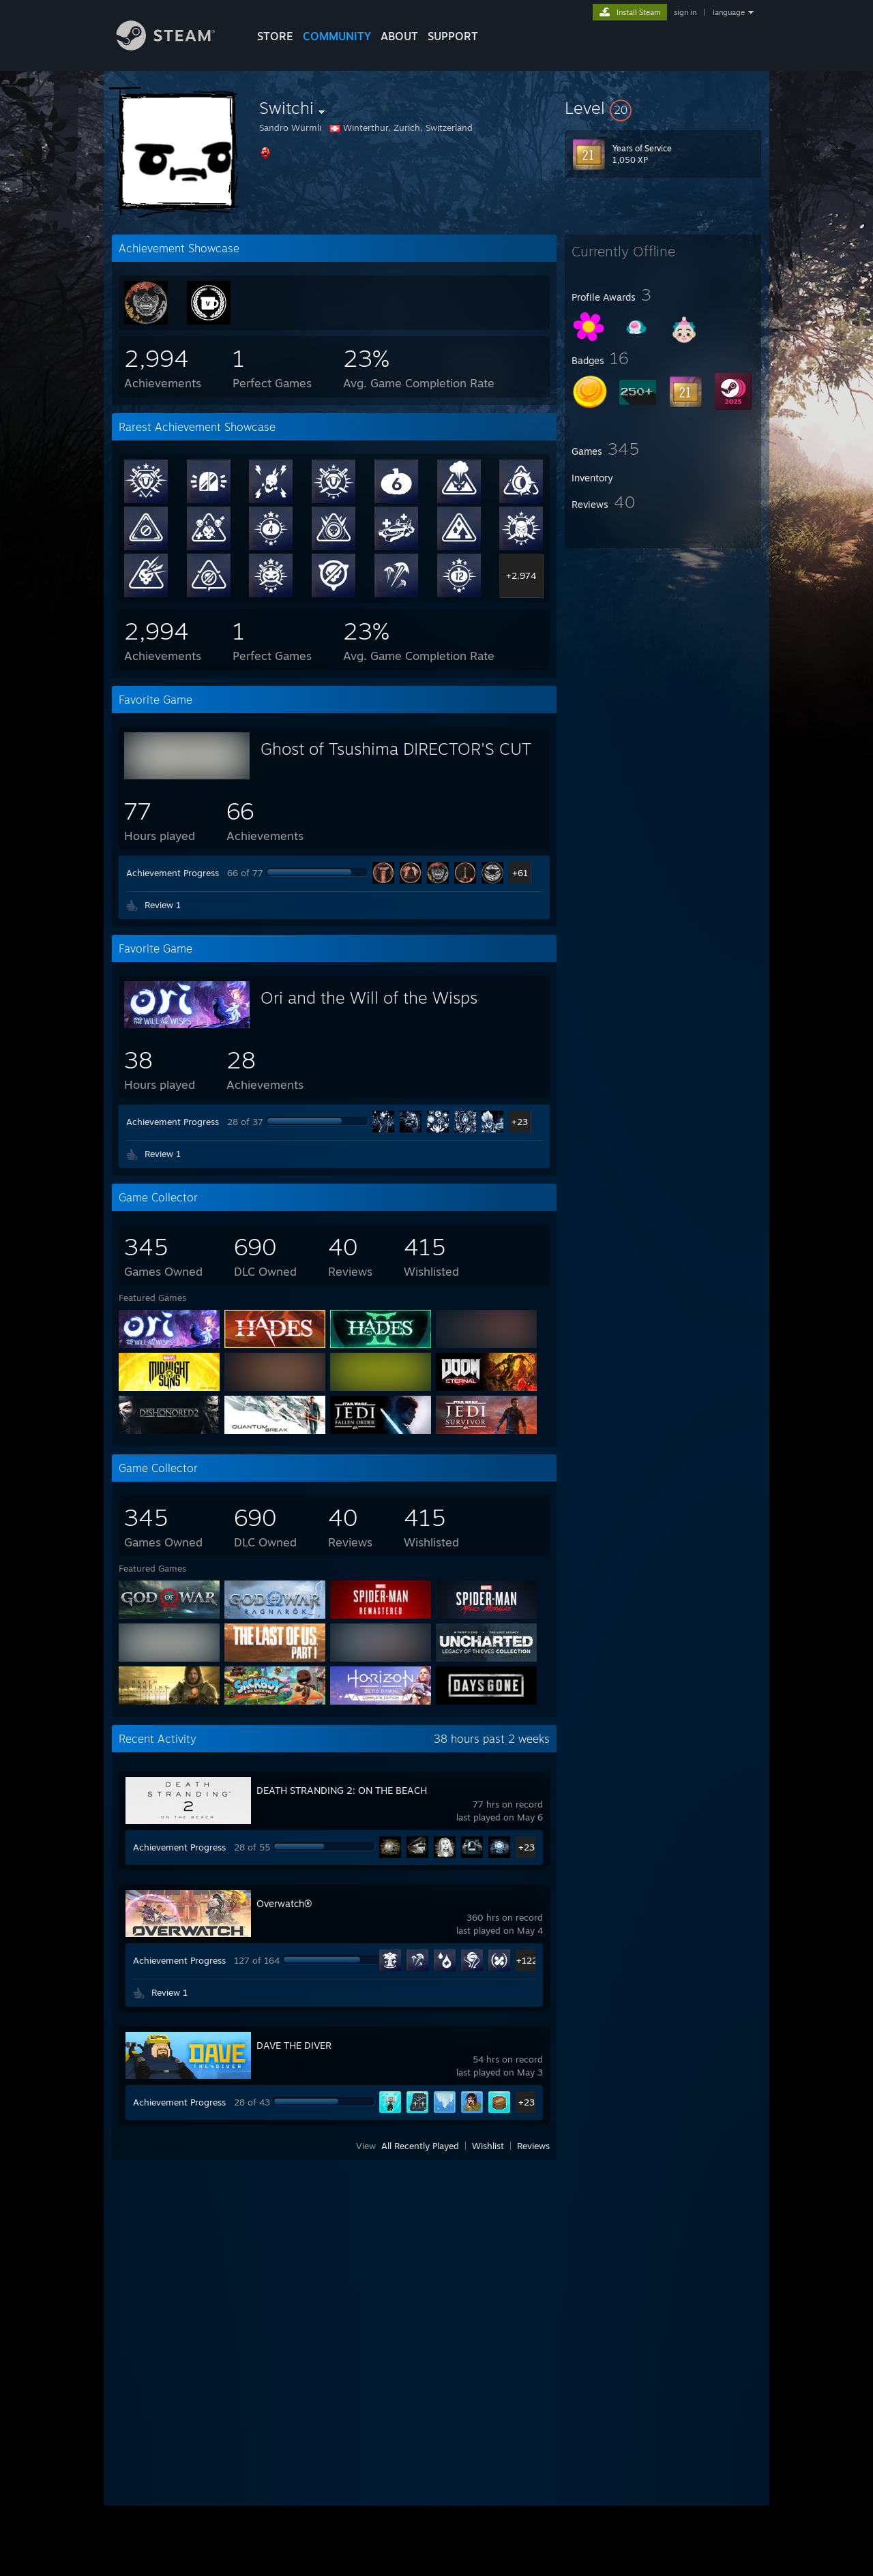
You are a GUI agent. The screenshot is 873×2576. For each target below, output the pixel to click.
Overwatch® (284, 1903)
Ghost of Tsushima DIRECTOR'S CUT (396, 748)
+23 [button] (520, 1121)
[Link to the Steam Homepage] (176, 47)
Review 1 (163, 904)
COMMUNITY (337, 36)
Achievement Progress (172, 872)
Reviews (533, 2145)
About (399, 36)
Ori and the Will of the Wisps (369, 997)
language (729, 12)
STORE (275, 36)
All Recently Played (420, 2145)
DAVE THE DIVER (293, 2045)
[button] (663, 107)
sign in (685, 12)
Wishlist (488, 2145)
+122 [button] (526, 1960)
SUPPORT (453, 36)
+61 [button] (520, 872)
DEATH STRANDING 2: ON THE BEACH (341, 1790)
